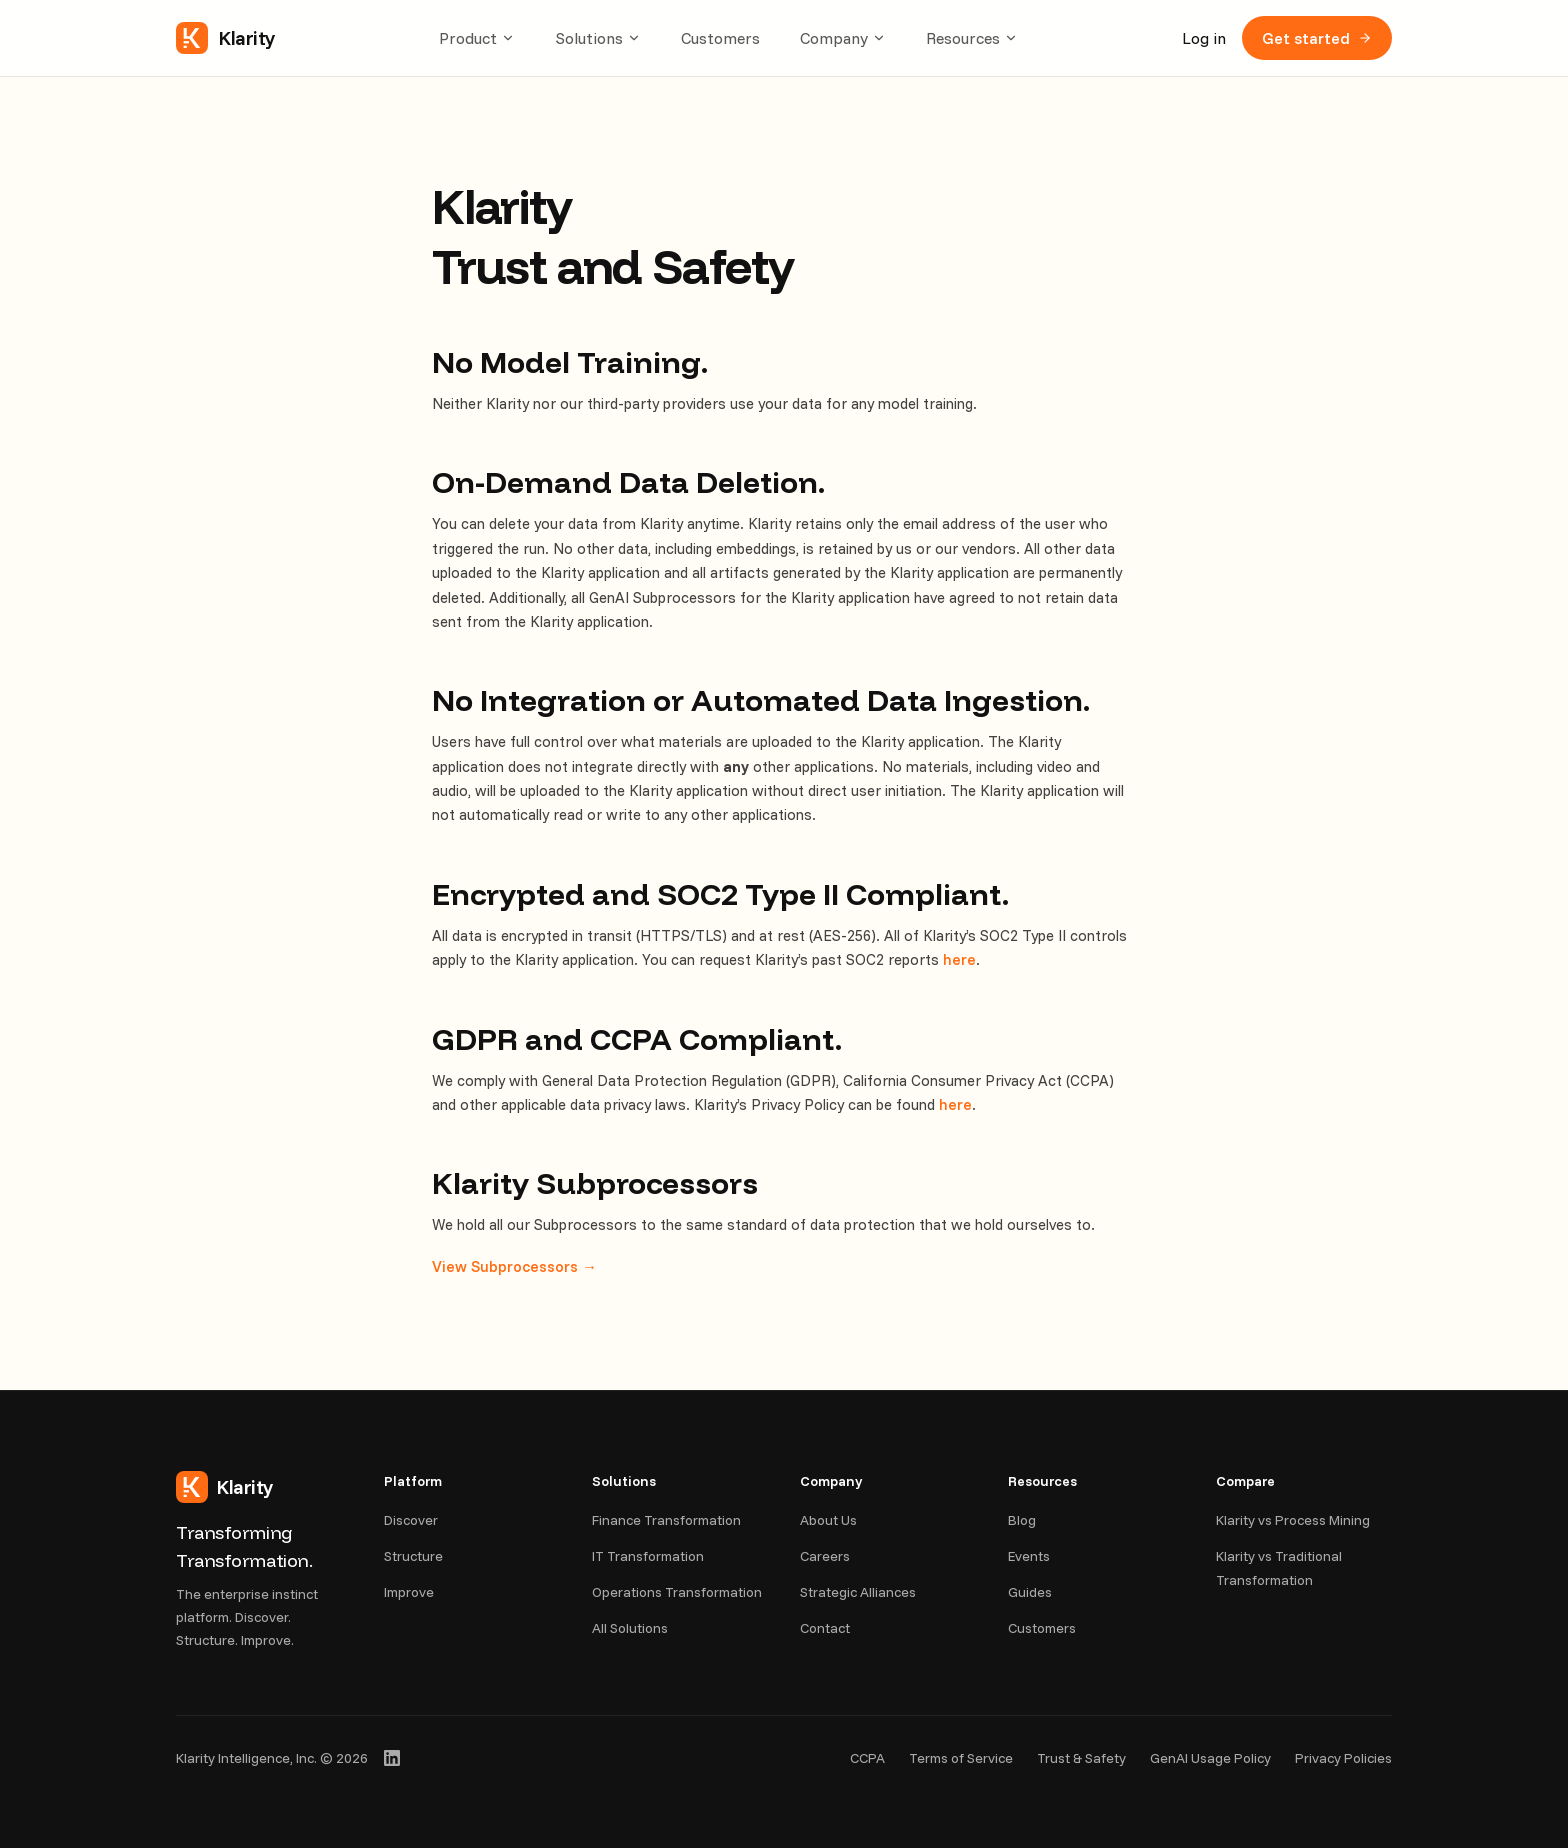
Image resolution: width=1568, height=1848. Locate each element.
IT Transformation (648, 1556)
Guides (1030, 1592)
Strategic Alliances (858, 1592)
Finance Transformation (666, 1520)
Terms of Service (961, 1758)
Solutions (598, 38)
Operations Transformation (677, 1592)
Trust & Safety (1081, 1758)
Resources (972, 38)
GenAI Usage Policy (1210, 1758)
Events (1029, 1556)
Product (477, 38)
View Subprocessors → (514, 1266)
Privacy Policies (1343, 1758)
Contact (825, 1628)
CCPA (867, 1758)
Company (843, 38)
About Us (828, 1520)
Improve (409, 1592)
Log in (1204, 38)
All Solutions (630, 1628)
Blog (1022, 1520)
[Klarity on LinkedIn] (392, 1758)
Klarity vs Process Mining (1293, 1520)
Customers (720, 38)
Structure (413, 1556)
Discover (411, 1520)
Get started (1317, 38)
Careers (825, 1556)
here (959, 959)
